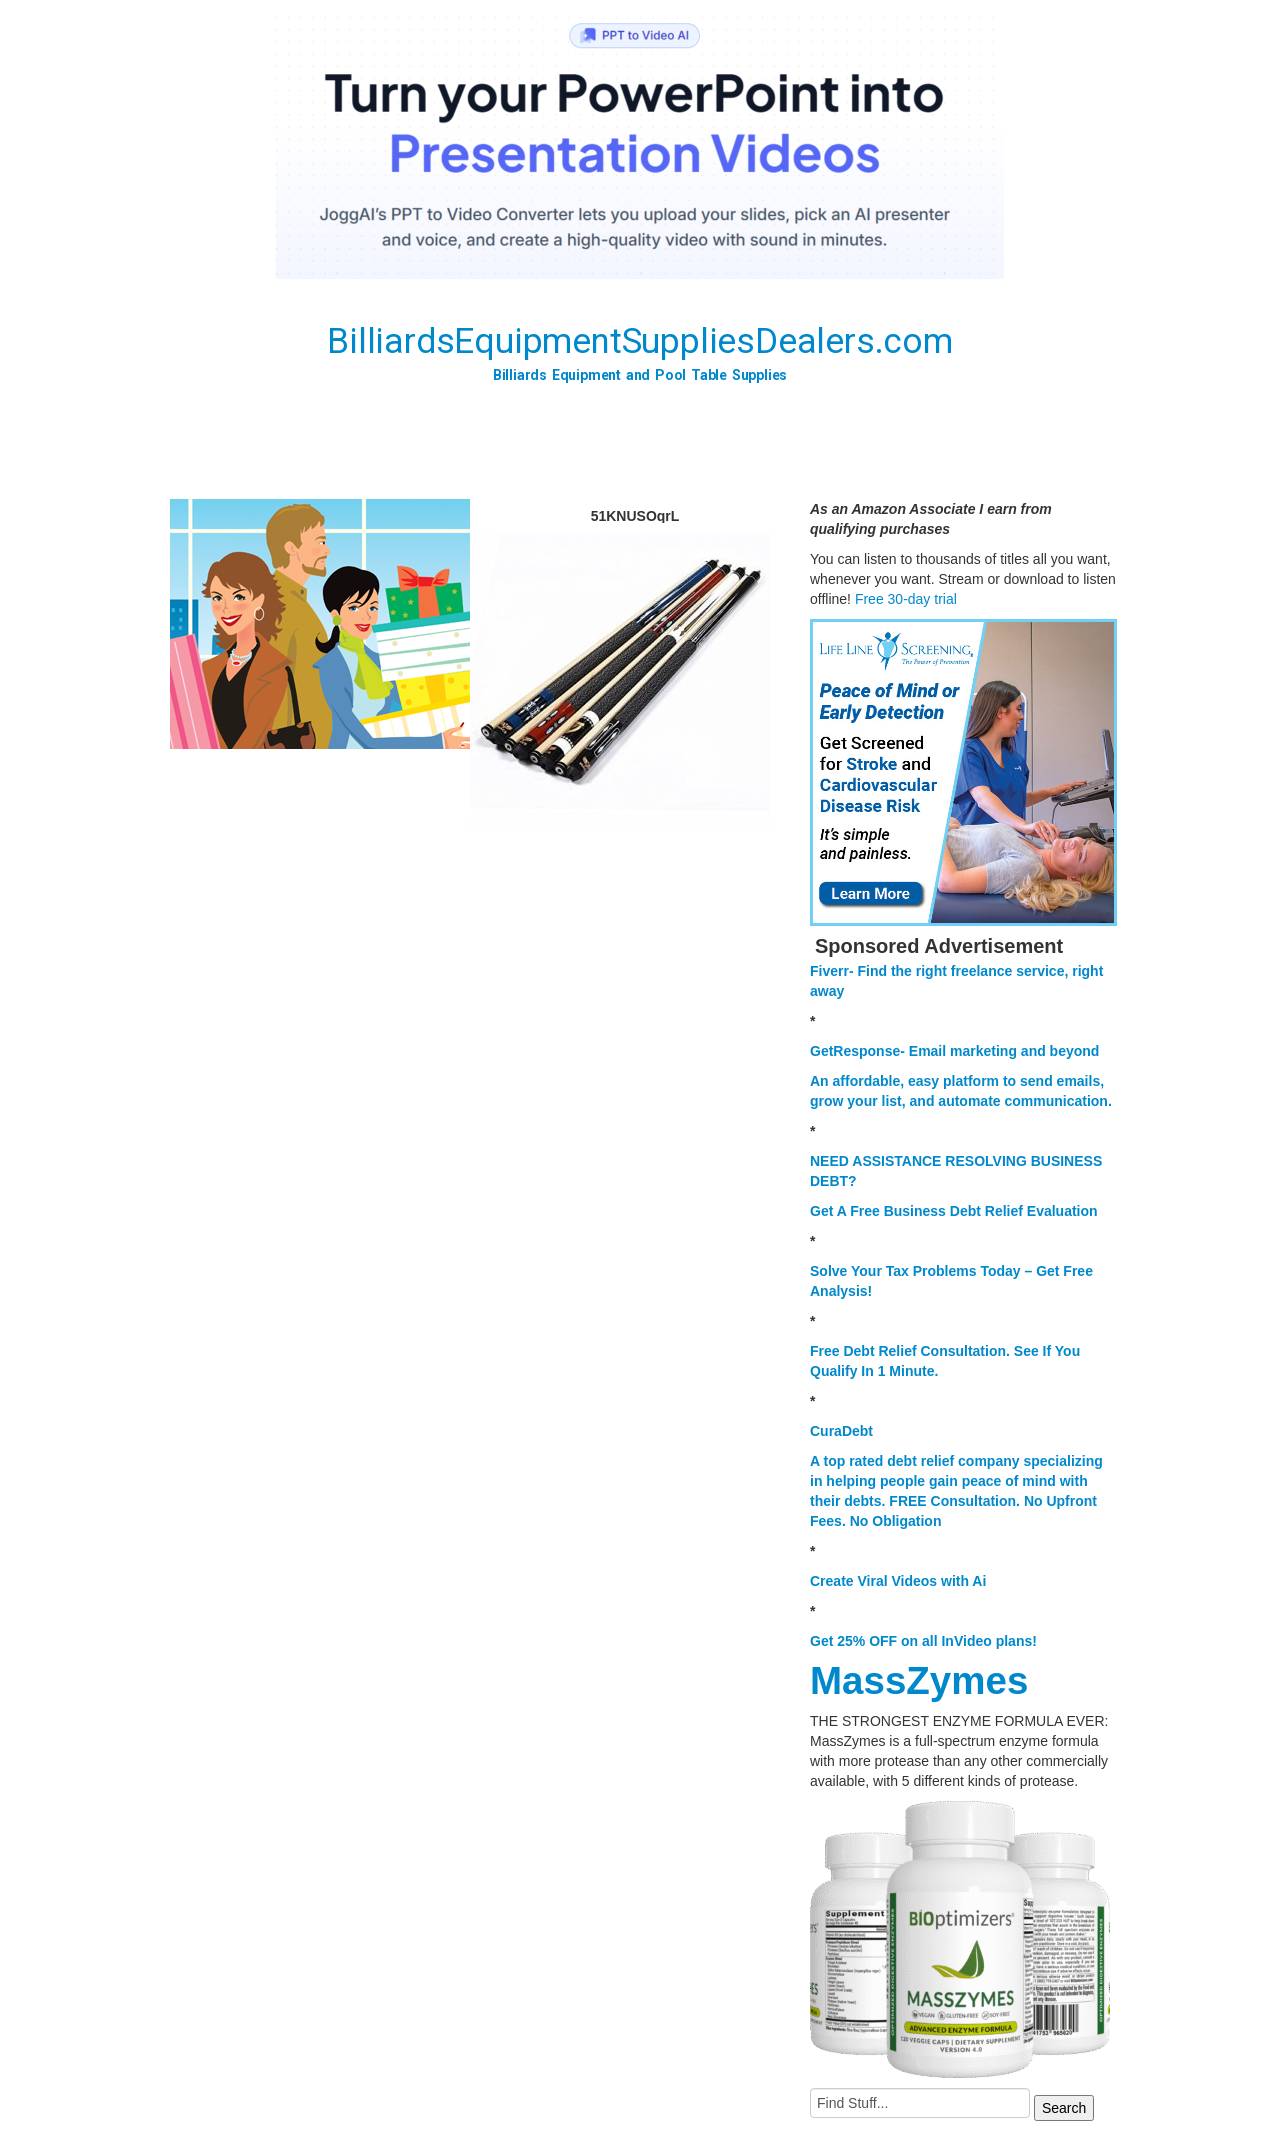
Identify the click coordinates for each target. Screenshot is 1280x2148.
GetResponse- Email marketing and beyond (954, 1051)
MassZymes (919, 1680)
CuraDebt (841, 1431)
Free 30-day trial (906, 599)
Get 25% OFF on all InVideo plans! (923, 1641)
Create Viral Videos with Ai (898, 1581)
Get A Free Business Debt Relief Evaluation (954, 1211)
